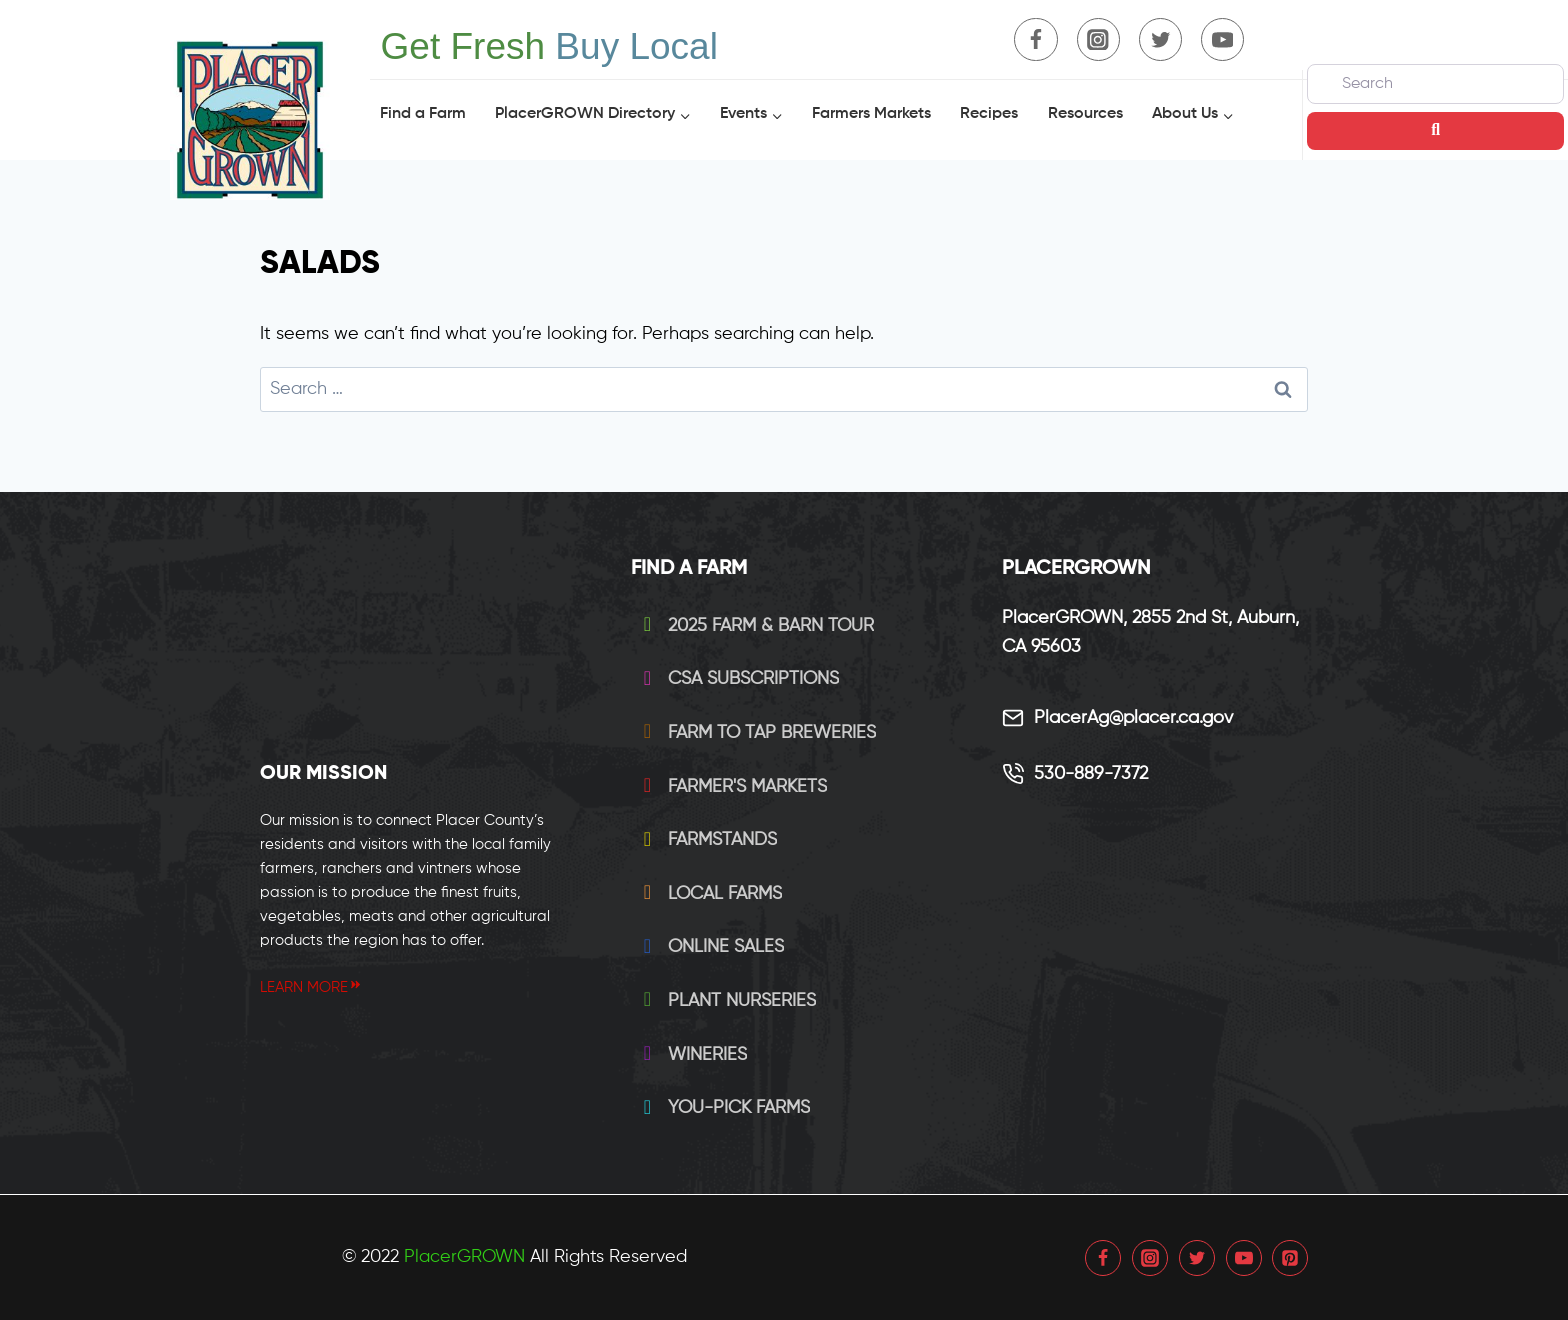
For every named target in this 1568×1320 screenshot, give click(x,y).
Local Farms (708, 894)
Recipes (989, 114)
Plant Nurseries (725, 1001)
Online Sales (709, 947)
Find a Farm (423, 114)
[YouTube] (1222, 39)
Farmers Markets (871, 114)
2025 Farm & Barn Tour (754, 626)
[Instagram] (1098, 39)
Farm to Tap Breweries (755, 733)
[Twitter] (1160, 39)
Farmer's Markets (731, 787)
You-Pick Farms (722, 1108)
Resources (1085, 114)
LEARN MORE (311, 987)
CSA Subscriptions (737, 679)
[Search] (1435, 84)
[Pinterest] (1290, 1258)
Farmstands (706, 840)
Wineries (691, 1055)
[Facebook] (1035, 39)
